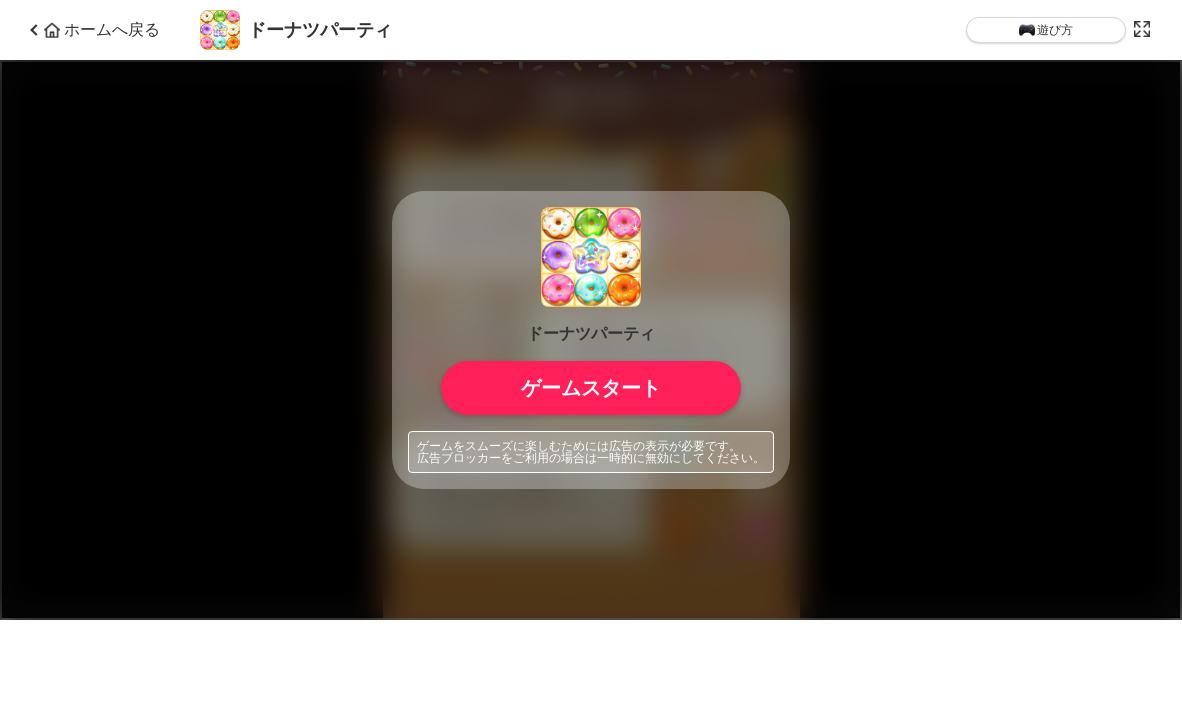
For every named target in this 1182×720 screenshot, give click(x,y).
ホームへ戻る (102, 30)
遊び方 (1046, 30)
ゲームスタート (591, 388)
